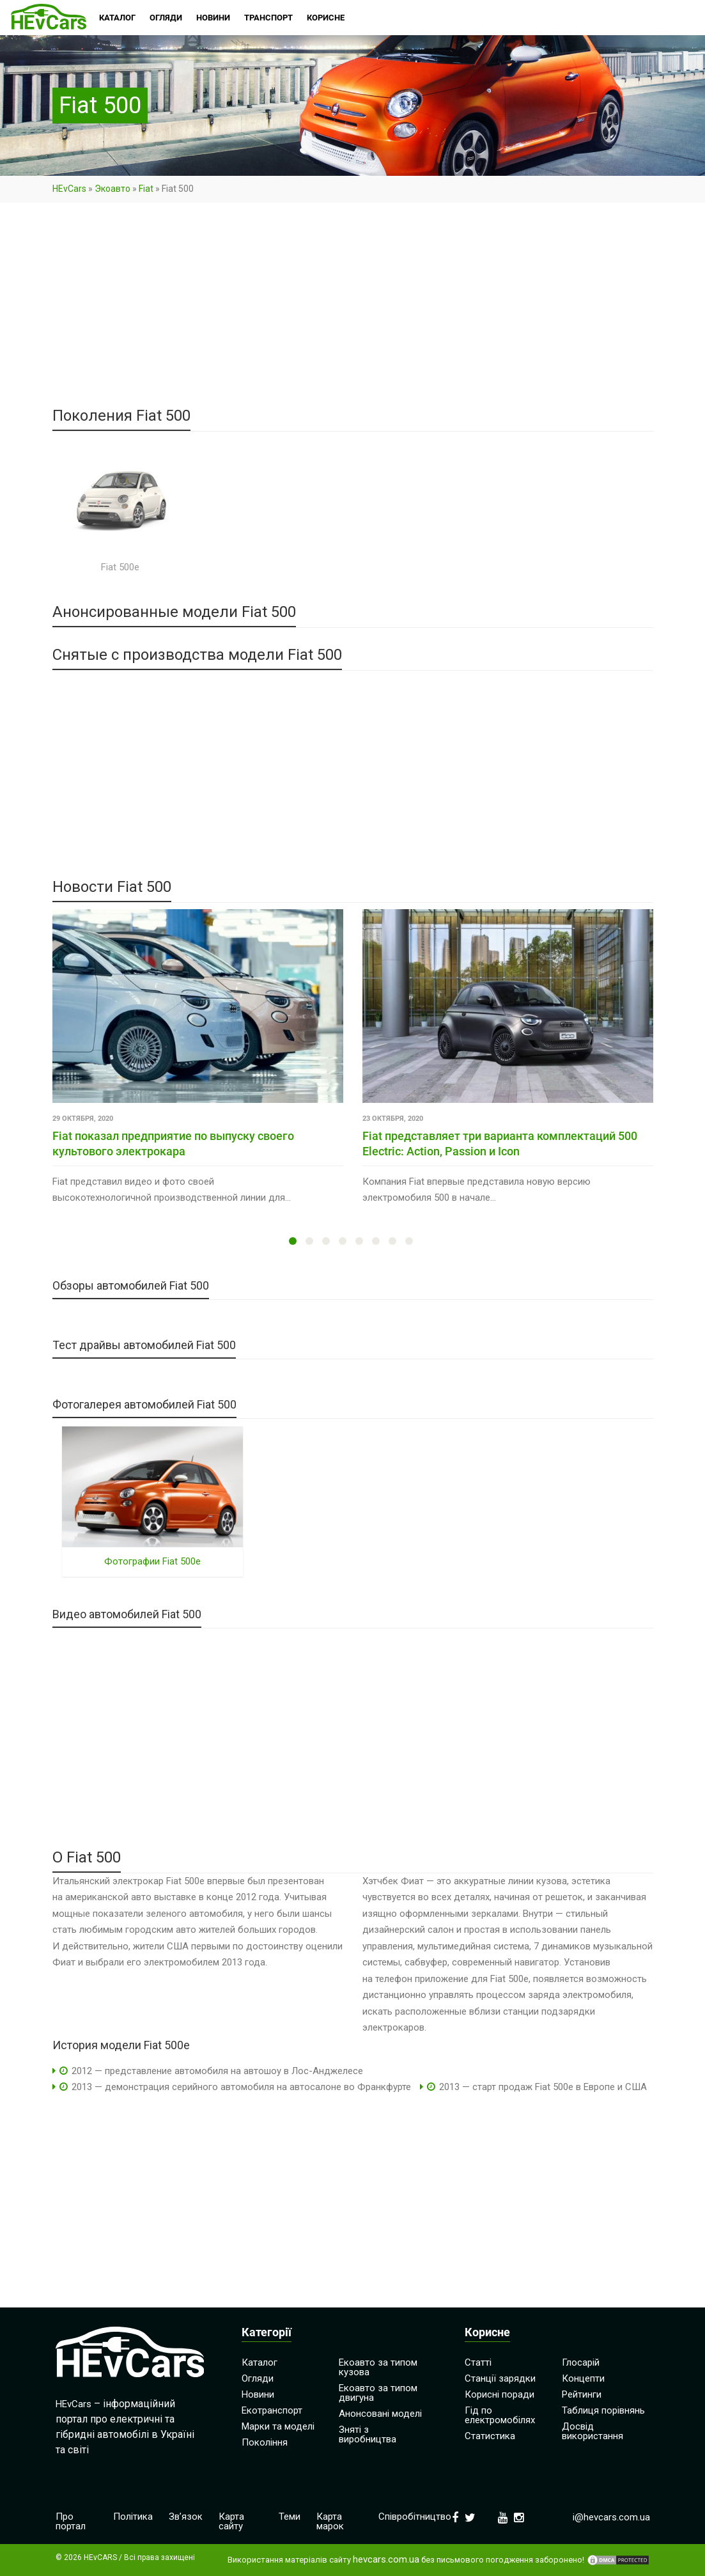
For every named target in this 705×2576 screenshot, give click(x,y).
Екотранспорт (272, 2410)
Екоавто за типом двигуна (378, 2392)
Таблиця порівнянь (603, 2410)
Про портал (71, 2521)
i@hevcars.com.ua (611, 2517)
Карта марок (330, 2521)
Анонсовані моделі (380, 2413)
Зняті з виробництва (367, 2434)
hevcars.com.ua (386, 2559)
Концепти (583, 2378)
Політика (133, 2516)
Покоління (265, 2442)
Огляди (258, 2378)
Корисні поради (499, 2394)
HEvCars (69, 188)
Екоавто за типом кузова (378, 2367)
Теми (289, 2516)
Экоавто (112, 188)
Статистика (490, 2436)
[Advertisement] (352, 313)
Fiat (146, 188)
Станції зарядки (500, 2378)
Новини (258, 2394)
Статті (478, 2362)
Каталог (259, 2362)
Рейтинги (581, 2394)
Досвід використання (592, 2431)
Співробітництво (414, 2516)
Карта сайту (231, 2521)
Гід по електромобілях (500, 2415)
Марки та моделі (278, 2426)
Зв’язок (186, 2516)
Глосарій (581, 2362)
